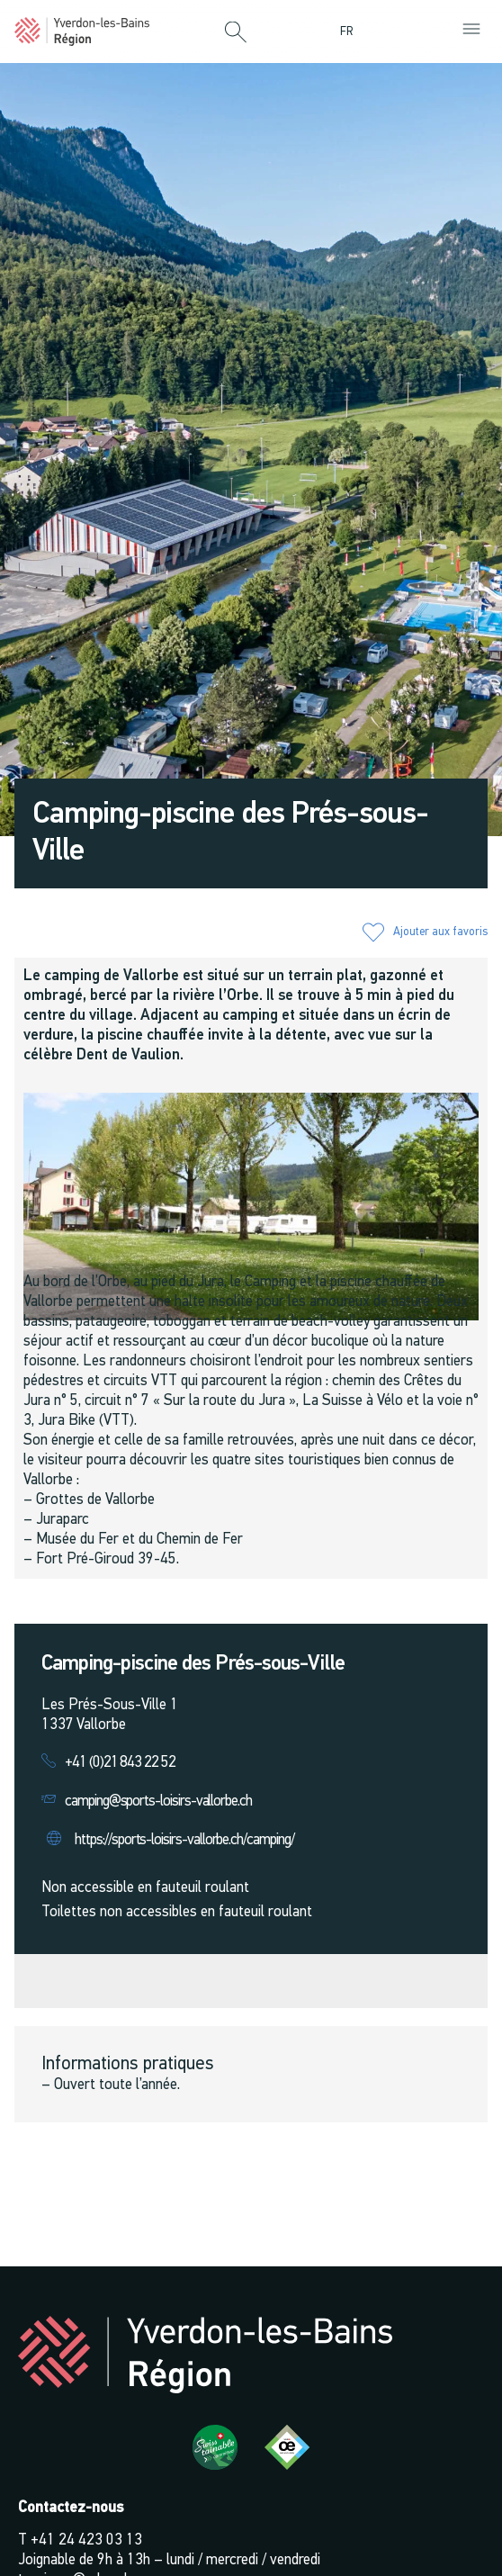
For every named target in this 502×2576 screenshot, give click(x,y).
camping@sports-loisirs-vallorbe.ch (158, 1801)
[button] (236, 33)
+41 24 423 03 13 (86, 2540)
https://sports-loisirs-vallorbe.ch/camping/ (184, 1840)
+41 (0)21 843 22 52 (120, 1762)
